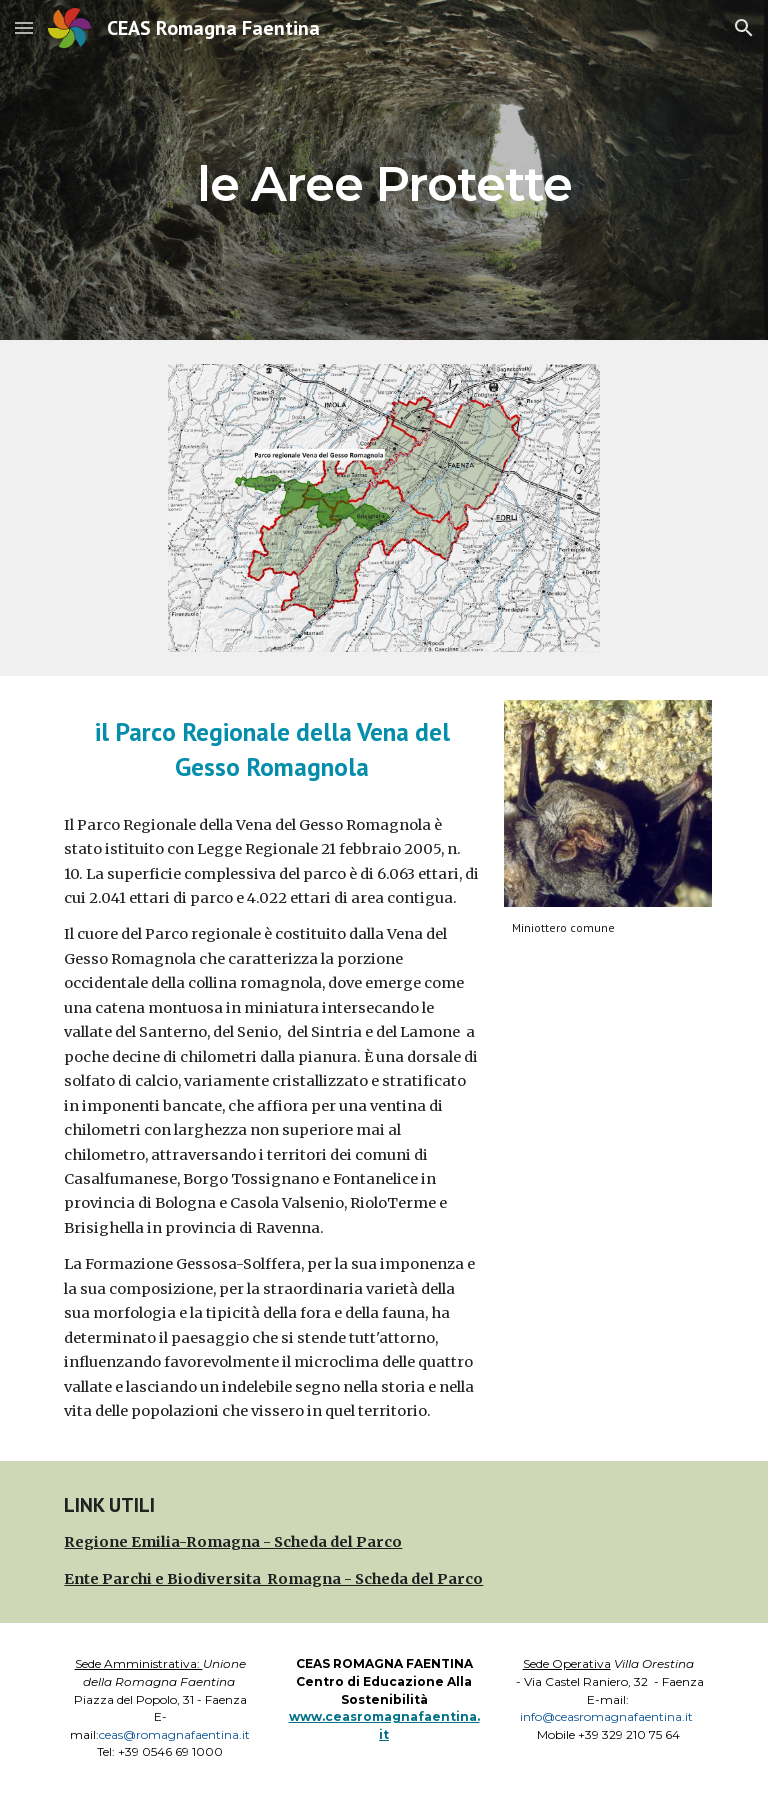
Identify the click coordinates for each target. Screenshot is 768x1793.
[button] (24, 27)
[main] (383, 169)
